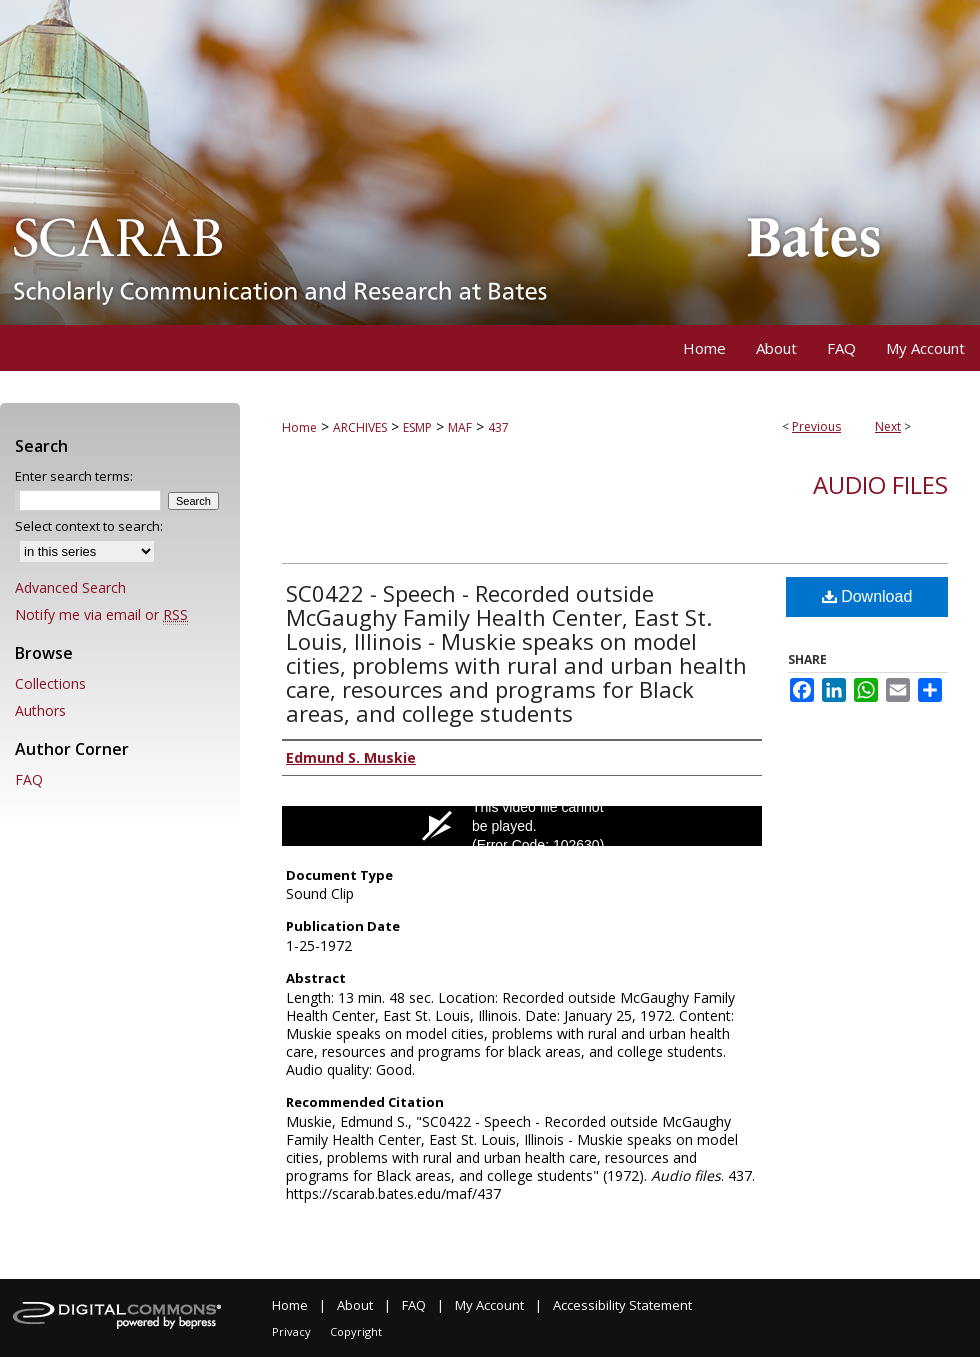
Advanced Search (70, 587)
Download (867, 596)
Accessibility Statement (622, 1305)
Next (888, 426)
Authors (40, 710)
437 (498, 427)
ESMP (417, 427)
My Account (489, 1305)
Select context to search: (89, 526)
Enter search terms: (74, 476)
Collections (50, 683)
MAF (460, 427)
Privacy (291, 1331)
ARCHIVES (360, 427)
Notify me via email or (101, 614)
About (355, 1305)
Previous (816, 426)
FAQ (29, 779)
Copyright (356, 1331)
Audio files (880, 484)
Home (299, 427)
